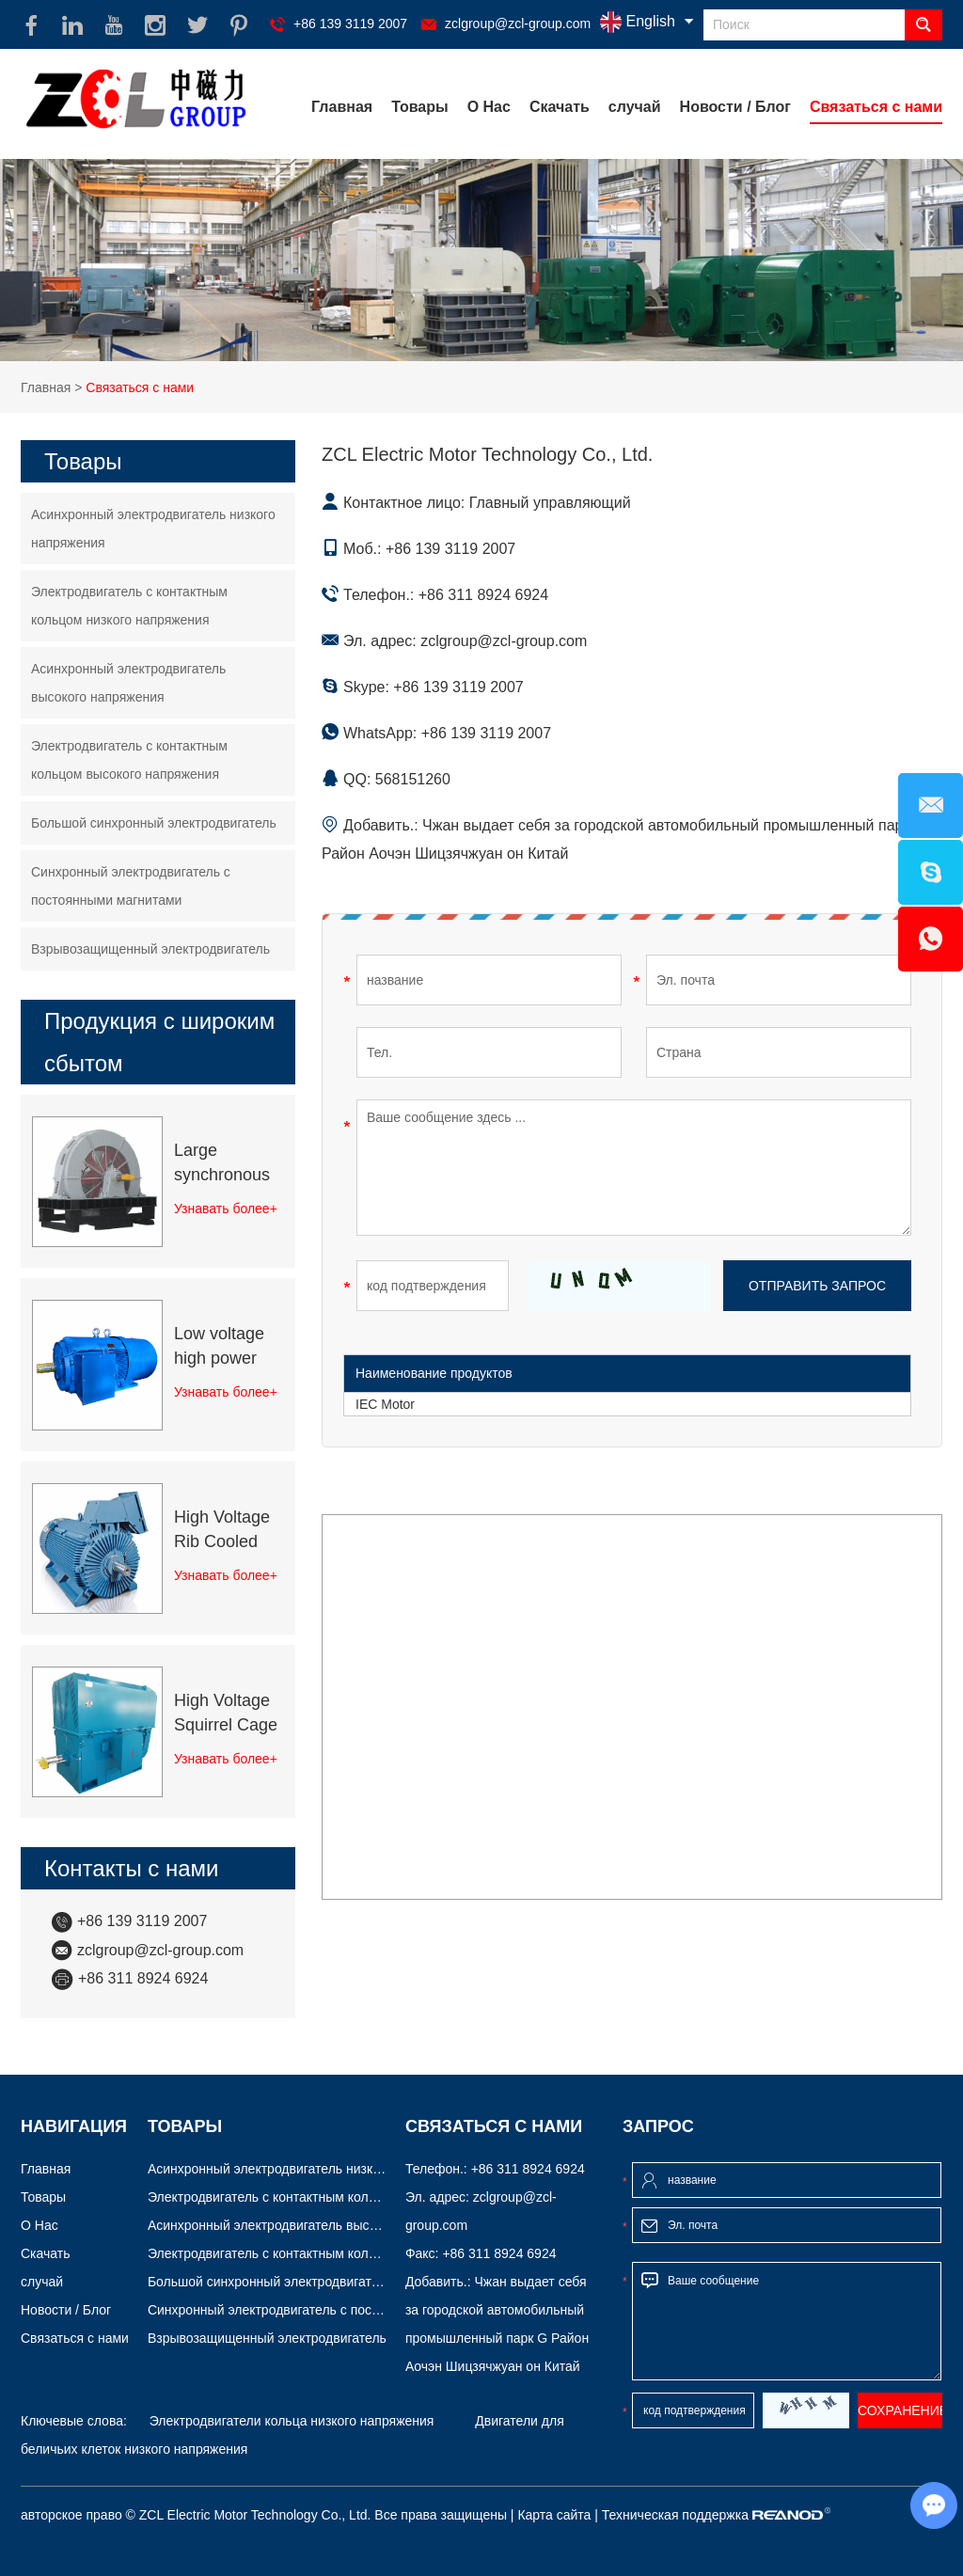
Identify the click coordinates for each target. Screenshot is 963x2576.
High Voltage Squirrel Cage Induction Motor (225, 1714)
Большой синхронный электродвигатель (153, 822)
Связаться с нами (876, 107)
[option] (481, 260)
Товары (420, 107)
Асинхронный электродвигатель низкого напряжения (153, 528)
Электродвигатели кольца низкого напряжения (292, 2420)
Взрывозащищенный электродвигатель (150, 948)
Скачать (559, 107)
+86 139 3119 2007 (458, 687)
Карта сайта (554, 2514)
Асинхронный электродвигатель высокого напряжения (128, 682)
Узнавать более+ (225, 1208)
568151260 (412, 779)
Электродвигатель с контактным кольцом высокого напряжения (129, 760)
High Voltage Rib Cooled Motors (222, 1531)
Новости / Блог (735, 107)
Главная (341, 107)
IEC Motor (385, 1404)
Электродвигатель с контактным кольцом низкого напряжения (129, 605)
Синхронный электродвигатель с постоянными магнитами (130, 886)
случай (634, 107)
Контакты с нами (131, 1868)
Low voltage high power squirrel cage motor (222, 1347)
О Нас (489, 107)
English (637, 22)
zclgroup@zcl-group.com (518, 23)
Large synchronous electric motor (225, 1164)
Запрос (658, 2126)
